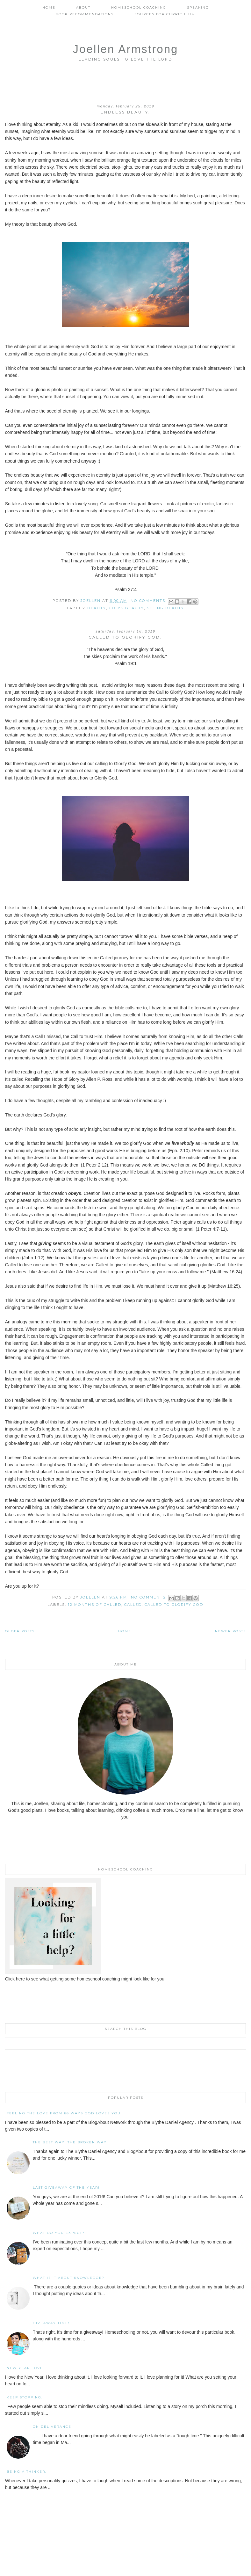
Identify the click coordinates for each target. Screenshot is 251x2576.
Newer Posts (230, 1631)
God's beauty (126, 608)
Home (48, 7)
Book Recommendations (85, 14)
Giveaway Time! (51, 2323)
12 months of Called (94, 1604)
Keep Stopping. (25, 2397)
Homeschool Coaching (138, 7)
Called (133, 1604)
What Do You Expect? (59, 2233)
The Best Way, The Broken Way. (70, 2142)
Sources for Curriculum (164, 14)
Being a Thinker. (27, 2472)
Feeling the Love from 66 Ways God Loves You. (64, 2113)
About (83, 7)
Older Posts (20, 1631)
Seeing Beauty (165, 608)
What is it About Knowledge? (68, 2278)
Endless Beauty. (125, 112)
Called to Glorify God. (125, 637)
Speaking (198, 7)
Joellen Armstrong (125, 49)
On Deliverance (52, 2427)
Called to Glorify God (174, 1604)
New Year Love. (25, 2368)
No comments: (149, 600)
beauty (96, 608)
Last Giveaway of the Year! (66, 2187)
